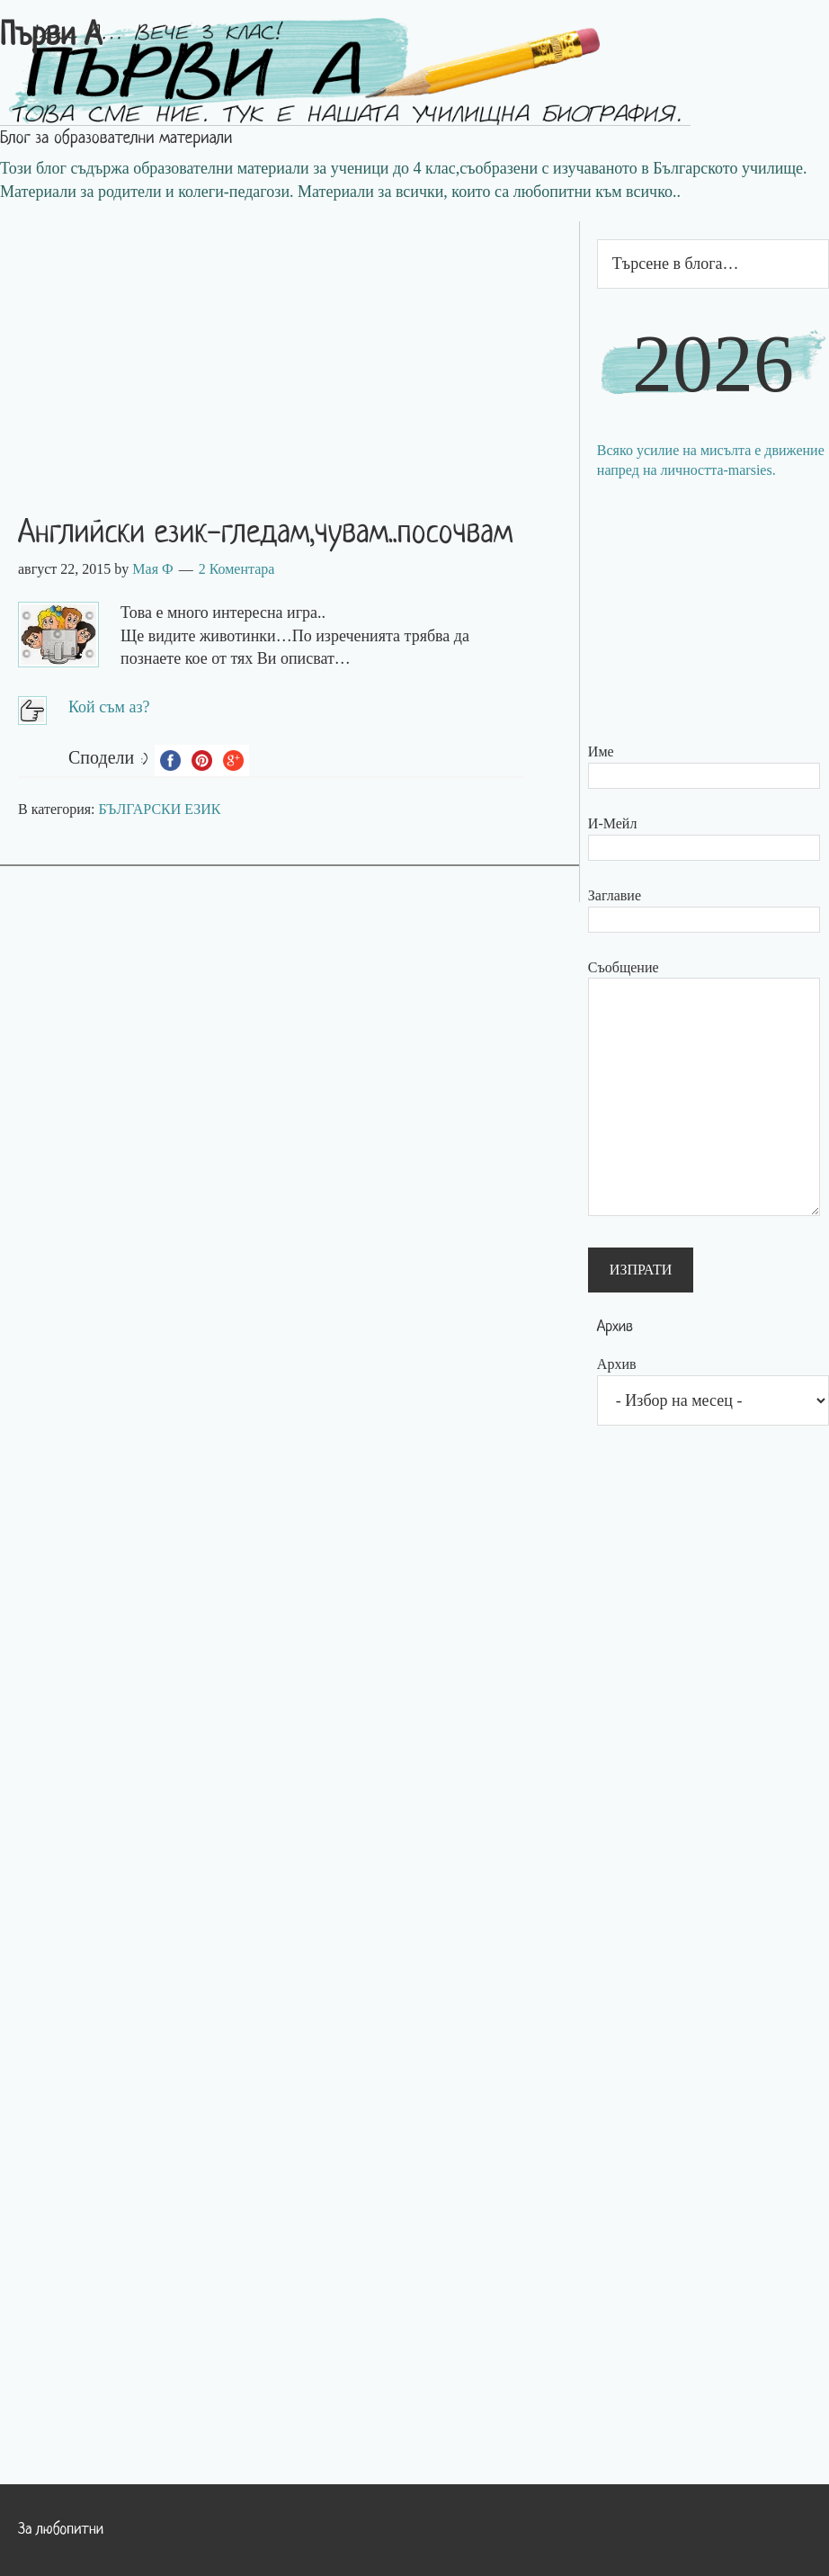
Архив (617, 1364)
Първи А (51, 37)
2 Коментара (237, 569)
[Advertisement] (289, 347)
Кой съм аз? (109, 707)
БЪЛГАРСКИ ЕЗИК (160, 809)
